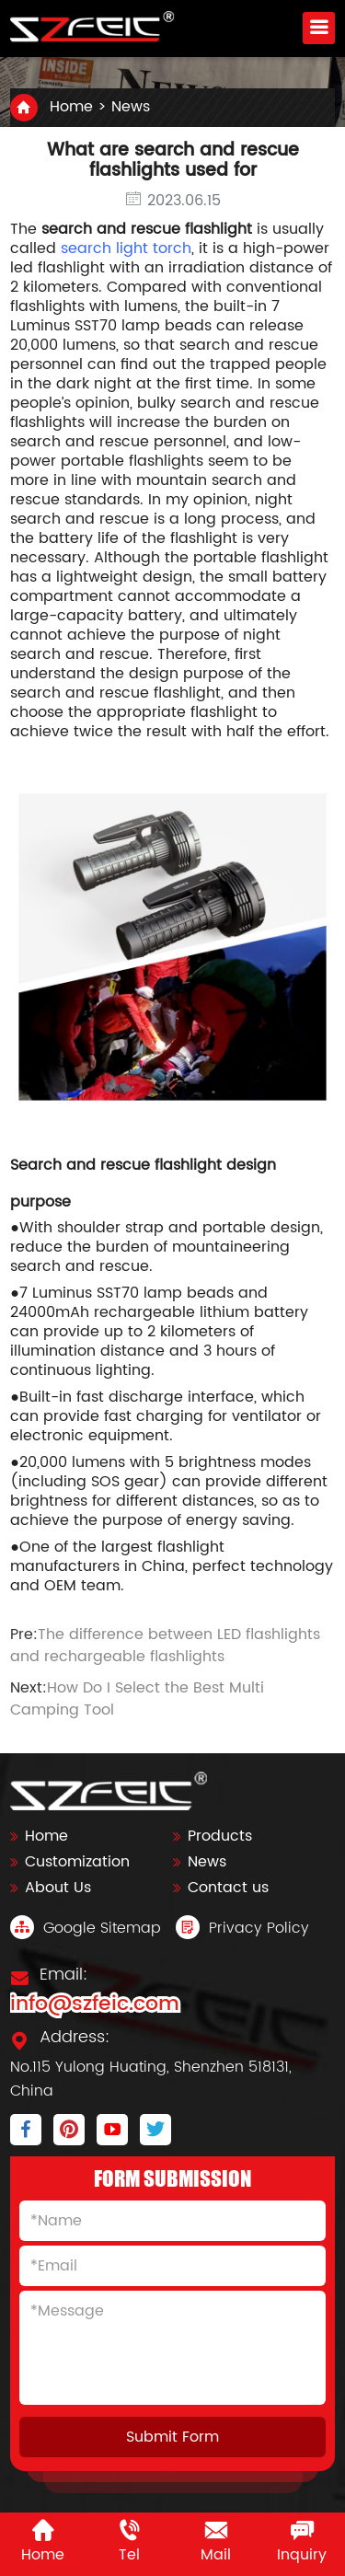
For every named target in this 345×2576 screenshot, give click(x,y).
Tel (129, 2542)
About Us (58, 1888)
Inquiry (302, 2542)
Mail (216, 2542)
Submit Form (172, 2437)
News (130, 107)
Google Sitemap (85, 1928)
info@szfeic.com (94, 2004)
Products (220, 1836)
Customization (77, 1862)
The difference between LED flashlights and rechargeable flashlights (165, 1646)
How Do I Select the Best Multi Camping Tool (137, 1699)
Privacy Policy (242, 1928)
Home (71, 107)
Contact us (228, 1888)
